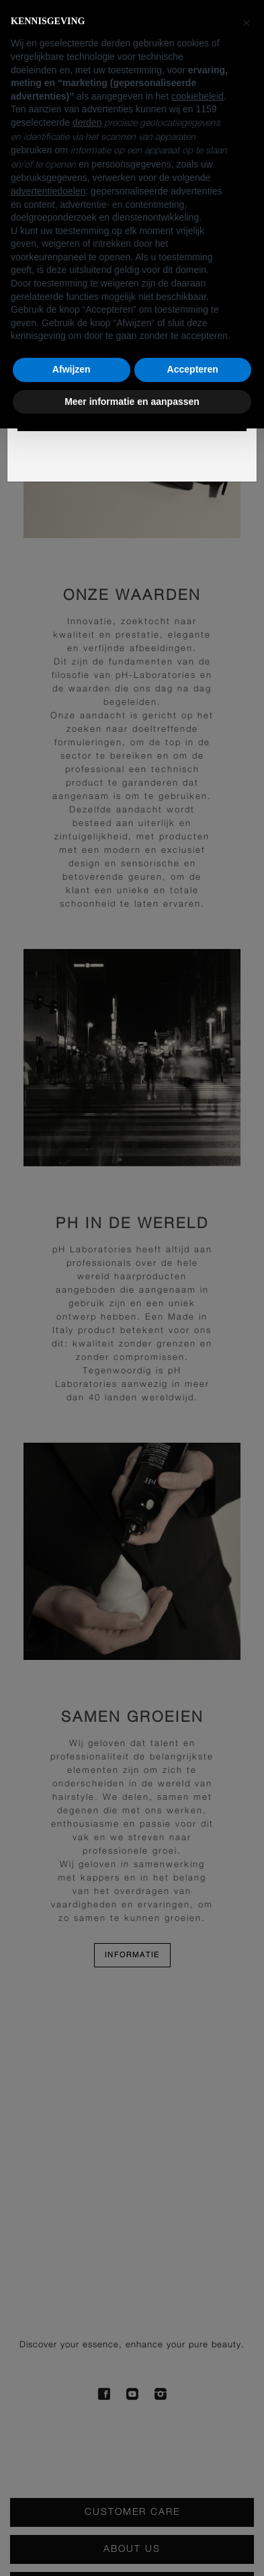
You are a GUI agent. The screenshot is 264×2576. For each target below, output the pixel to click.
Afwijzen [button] (71, 369)
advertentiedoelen (48, 191)
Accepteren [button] (192, 369)
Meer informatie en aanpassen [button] (132, 401)
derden (87, 122)
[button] (246, 21)
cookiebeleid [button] (197, 96)
